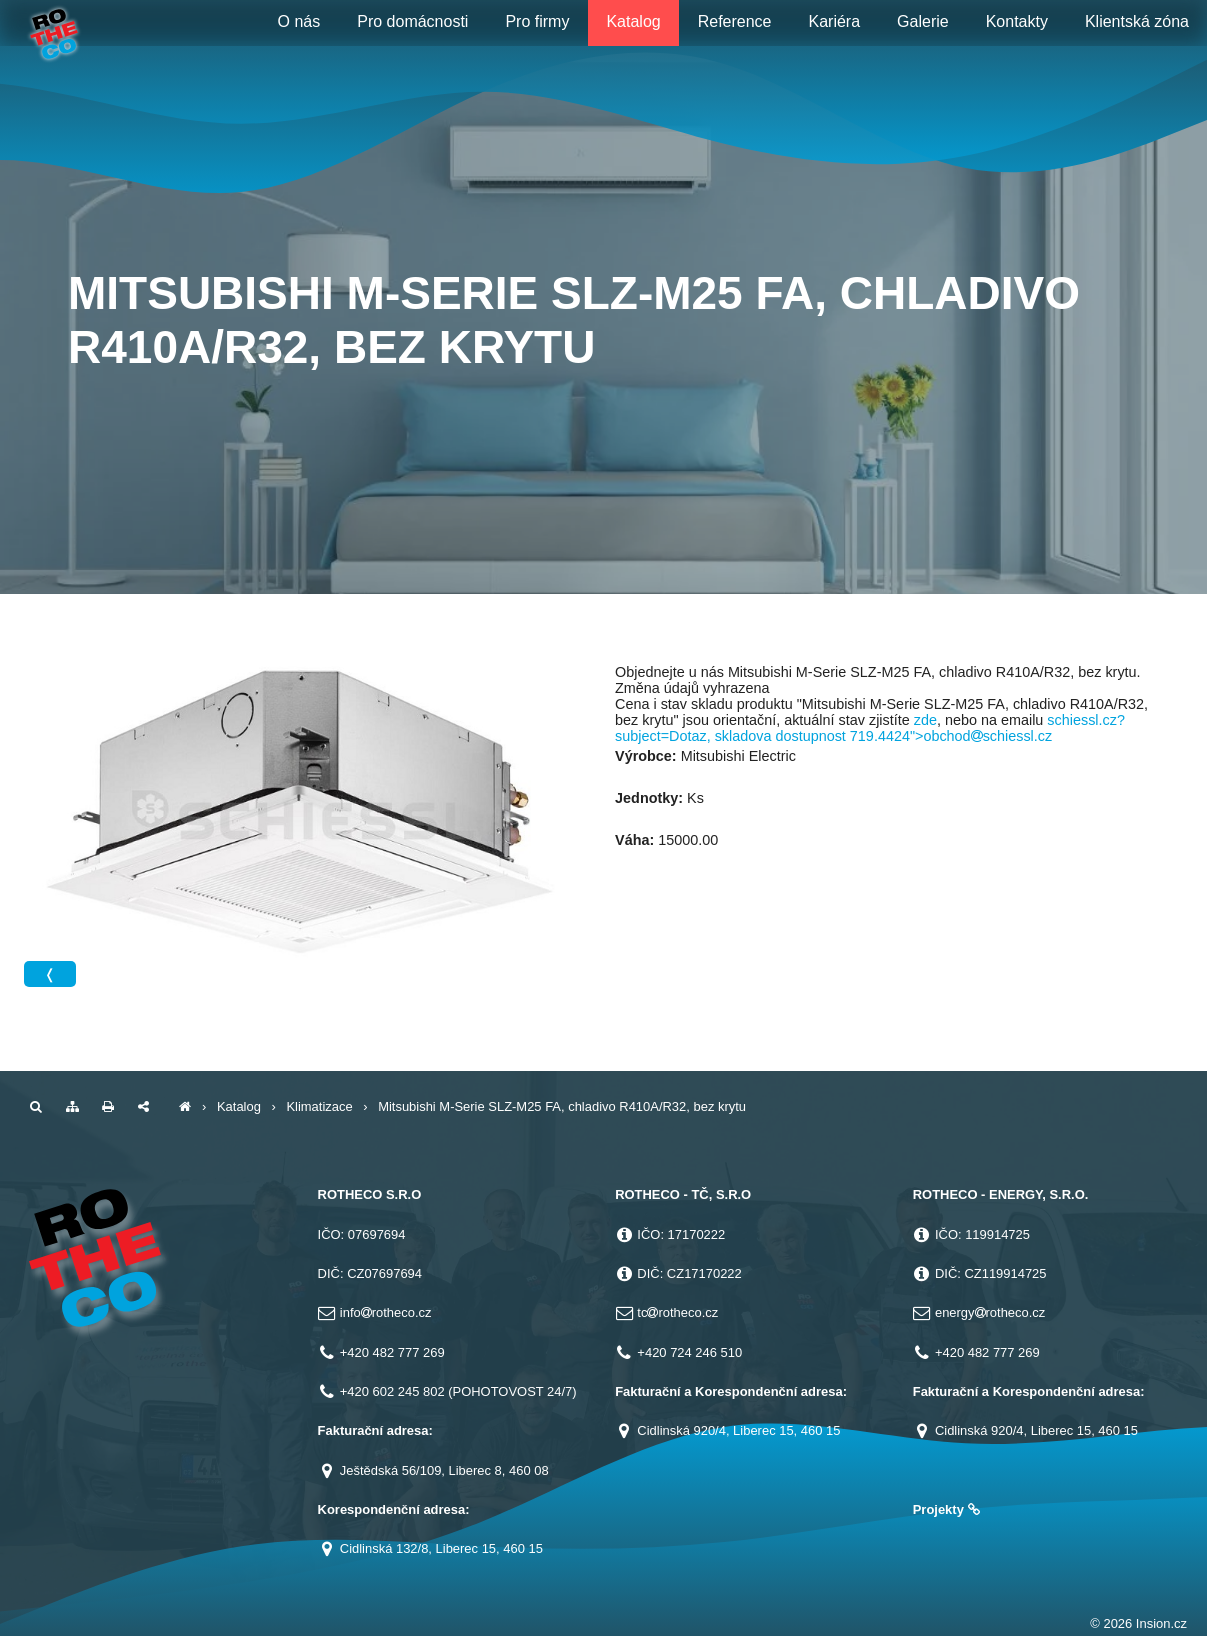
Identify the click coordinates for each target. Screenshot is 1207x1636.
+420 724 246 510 (689, 1352)
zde (925, 720)
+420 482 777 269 (392, 1352)
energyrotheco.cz (990, 1312)
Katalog (239, 1106)
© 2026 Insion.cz (1138, 1623)
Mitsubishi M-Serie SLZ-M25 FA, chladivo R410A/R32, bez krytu (562, 1106)
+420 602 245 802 (392, 1391)
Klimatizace (319, 1106)
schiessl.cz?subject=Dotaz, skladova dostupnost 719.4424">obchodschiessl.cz (870, 728)
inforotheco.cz (386, 1312)
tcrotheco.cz (677, 1312)
